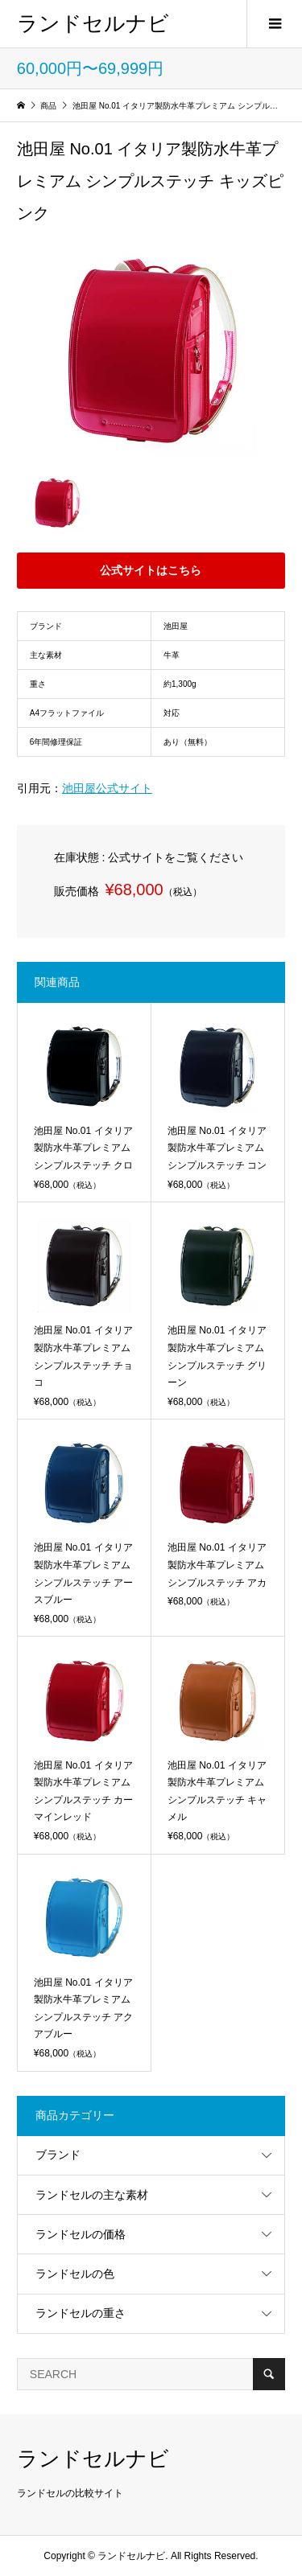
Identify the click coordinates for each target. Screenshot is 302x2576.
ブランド (58, 2154)
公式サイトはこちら (150, 570)
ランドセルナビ (93, 23)
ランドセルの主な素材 (91, 2194)
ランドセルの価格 (80, 2234)
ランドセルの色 (74, 2273)
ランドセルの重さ (80, 2313)
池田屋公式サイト (107, 788)
